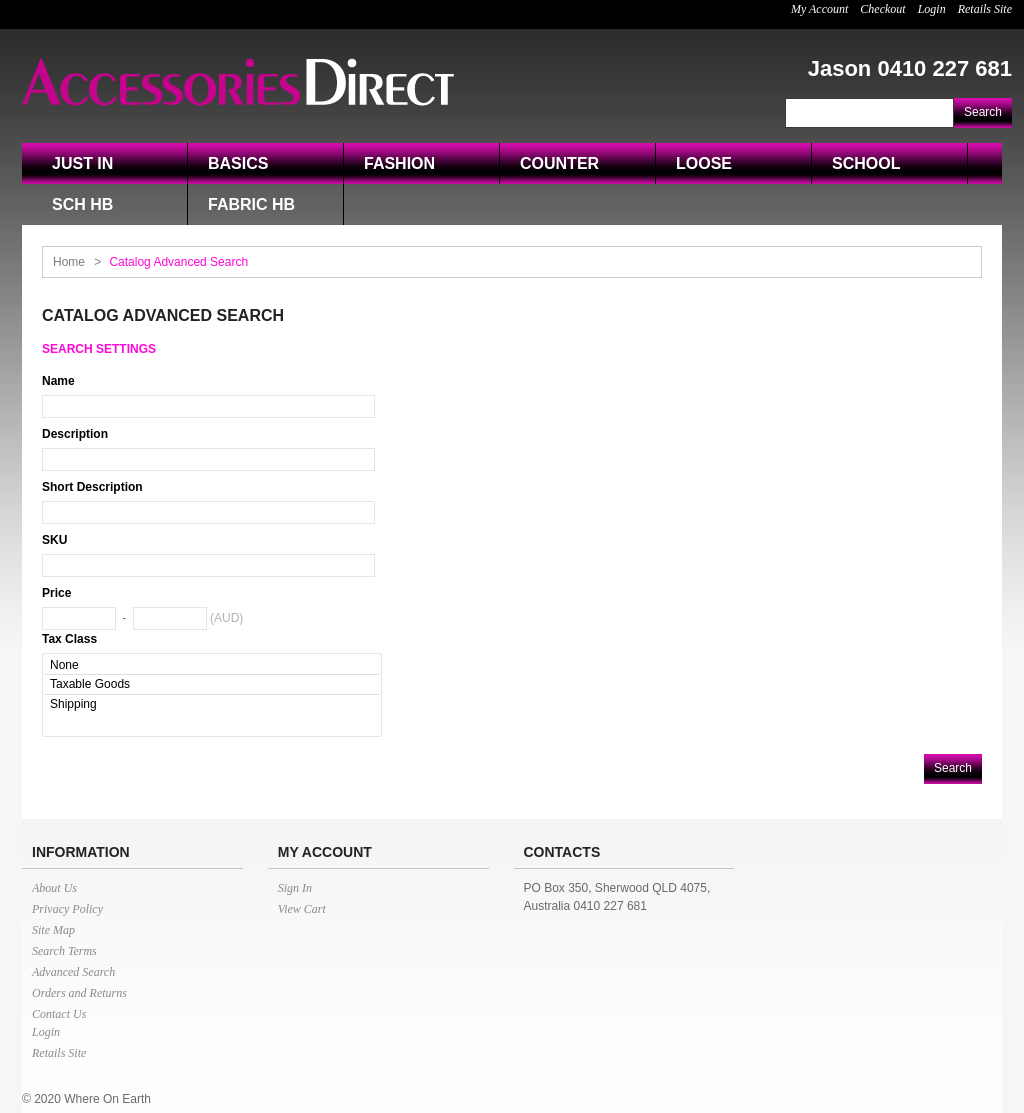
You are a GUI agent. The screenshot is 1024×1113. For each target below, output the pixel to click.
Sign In (295, 888)
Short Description (92, 487)
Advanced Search (73, 972)
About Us (54, 888)
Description (75, 434)
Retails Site (985, 9)
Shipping (212, 704)
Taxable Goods (212, 684)
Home (69, 262)
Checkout (882, 9)
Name (58, 381)
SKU (54, 540)
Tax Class (69, 639)
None (212, 665)
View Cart (302, 909)
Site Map (53, 930)
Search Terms (64, 951)
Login (932, 9)
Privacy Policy (67, 909)
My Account (819, 9)
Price (56, 593)
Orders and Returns (79, 993)
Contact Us (59, 1014)
